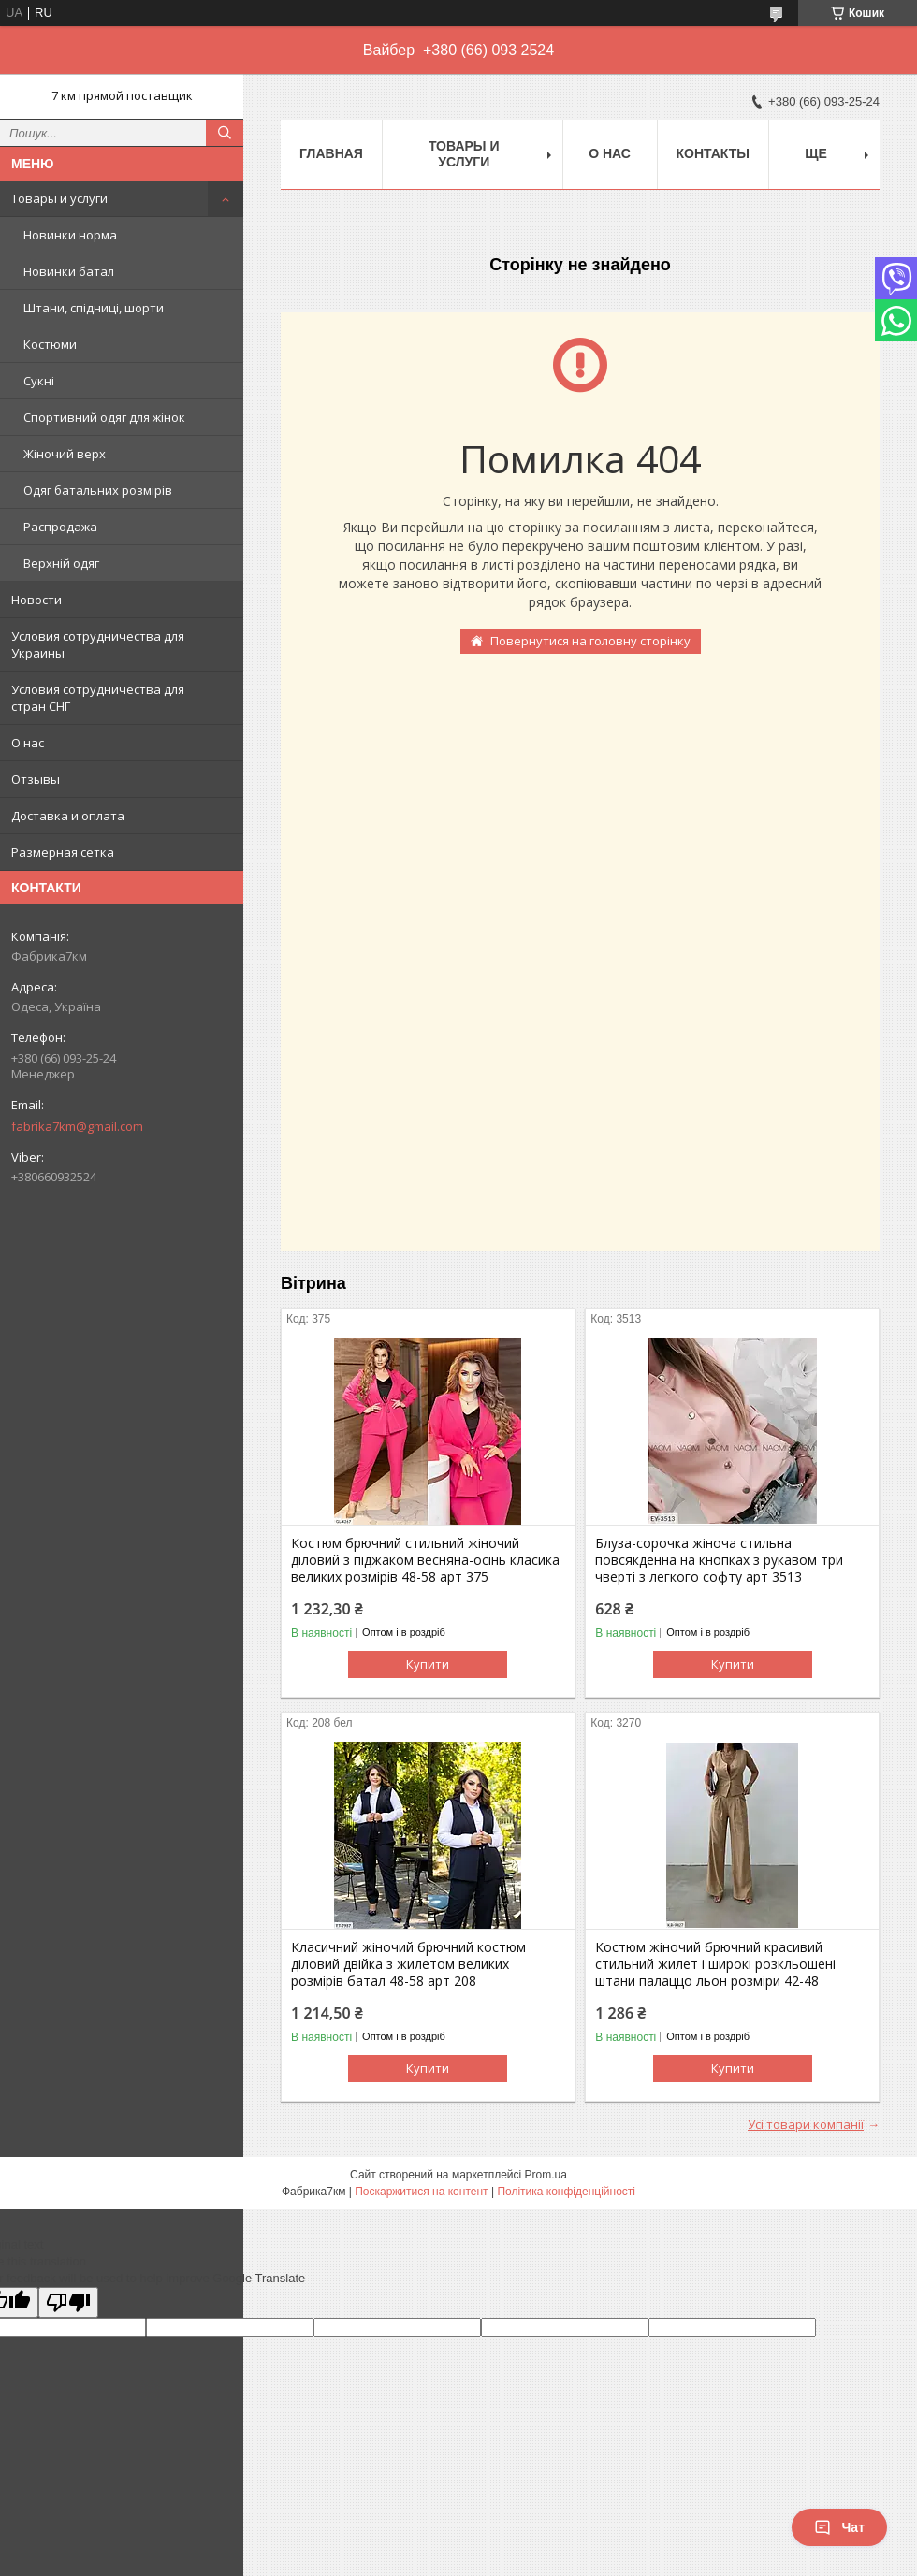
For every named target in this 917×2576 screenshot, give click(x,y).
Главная (331, 153)
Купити (427, 1664)
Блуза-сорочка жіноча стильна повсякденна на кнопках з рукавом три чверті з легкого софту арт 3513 (719, 1560)
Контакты (713, 153)
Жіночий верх (64, 453)
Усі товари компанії (806, 2124)
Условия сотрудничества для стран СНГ (97, 698)
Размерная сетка (62, 852)
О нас (27, 742)
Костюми (50, 344)
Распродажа (60, 526)
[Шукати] (224, 133)
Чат (839, 2527)
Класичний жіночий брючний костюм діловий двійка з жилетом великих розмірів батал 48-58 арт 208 (408, 1964)
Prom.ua (546, 2174)
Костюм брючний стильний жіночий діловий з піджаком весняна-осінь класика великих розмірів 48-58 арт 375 (425, 1560)
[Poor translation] (68, 2302)
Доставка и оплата (67, 815)
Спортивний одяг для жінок (104, 417)
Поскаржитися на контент (421, 2191)
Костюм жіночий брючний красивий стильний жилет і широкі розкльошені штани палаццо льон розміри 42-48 (715, 1964)
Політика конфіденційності (566, 2191)
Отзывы (35, 779)
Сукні (38, 380)
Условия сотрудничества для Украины (97, 644)
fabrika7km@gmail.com (77, 1126)
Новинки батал (68, 271)
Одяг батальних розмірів (97, 490)
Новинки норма (70, 234)
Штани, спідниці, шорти (93, 307)
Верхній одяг (61, 563)
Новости (36, 599)
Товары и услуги (59, 198)
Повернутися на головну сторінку (590, 640)
